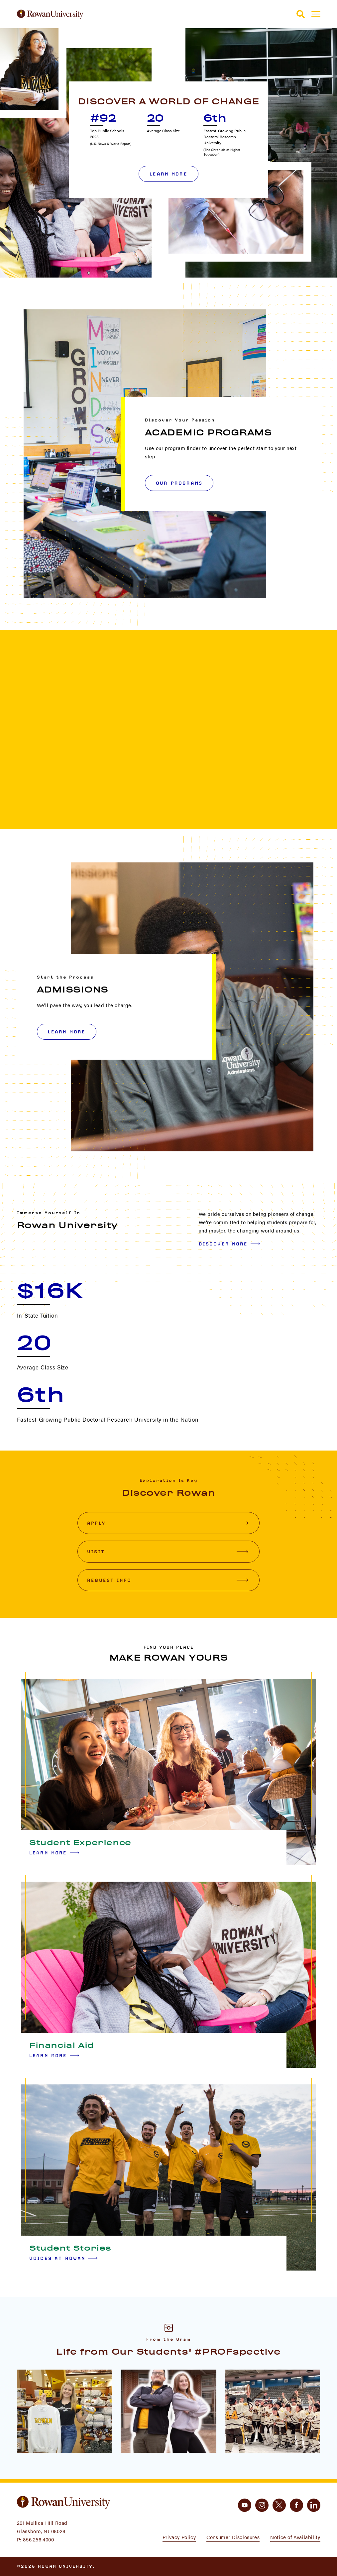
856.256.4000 (38, 2539)
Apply (167, 1523)
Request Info (167, 1580)
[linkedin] (313, 2505)
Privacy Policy (179, 2536)
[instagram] (262, 2505)
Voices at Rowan (63, 2258)
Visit (167, 1551)
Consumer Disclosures (233, 2536)
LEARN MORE (67, 1031)
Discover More (229, 1243)
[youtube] (244, 2505)
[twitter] (279, 2505)
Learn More (168, 173)
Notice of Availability (295, 2536)
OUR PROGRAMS (179, 483)
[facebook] (296, 2505)
